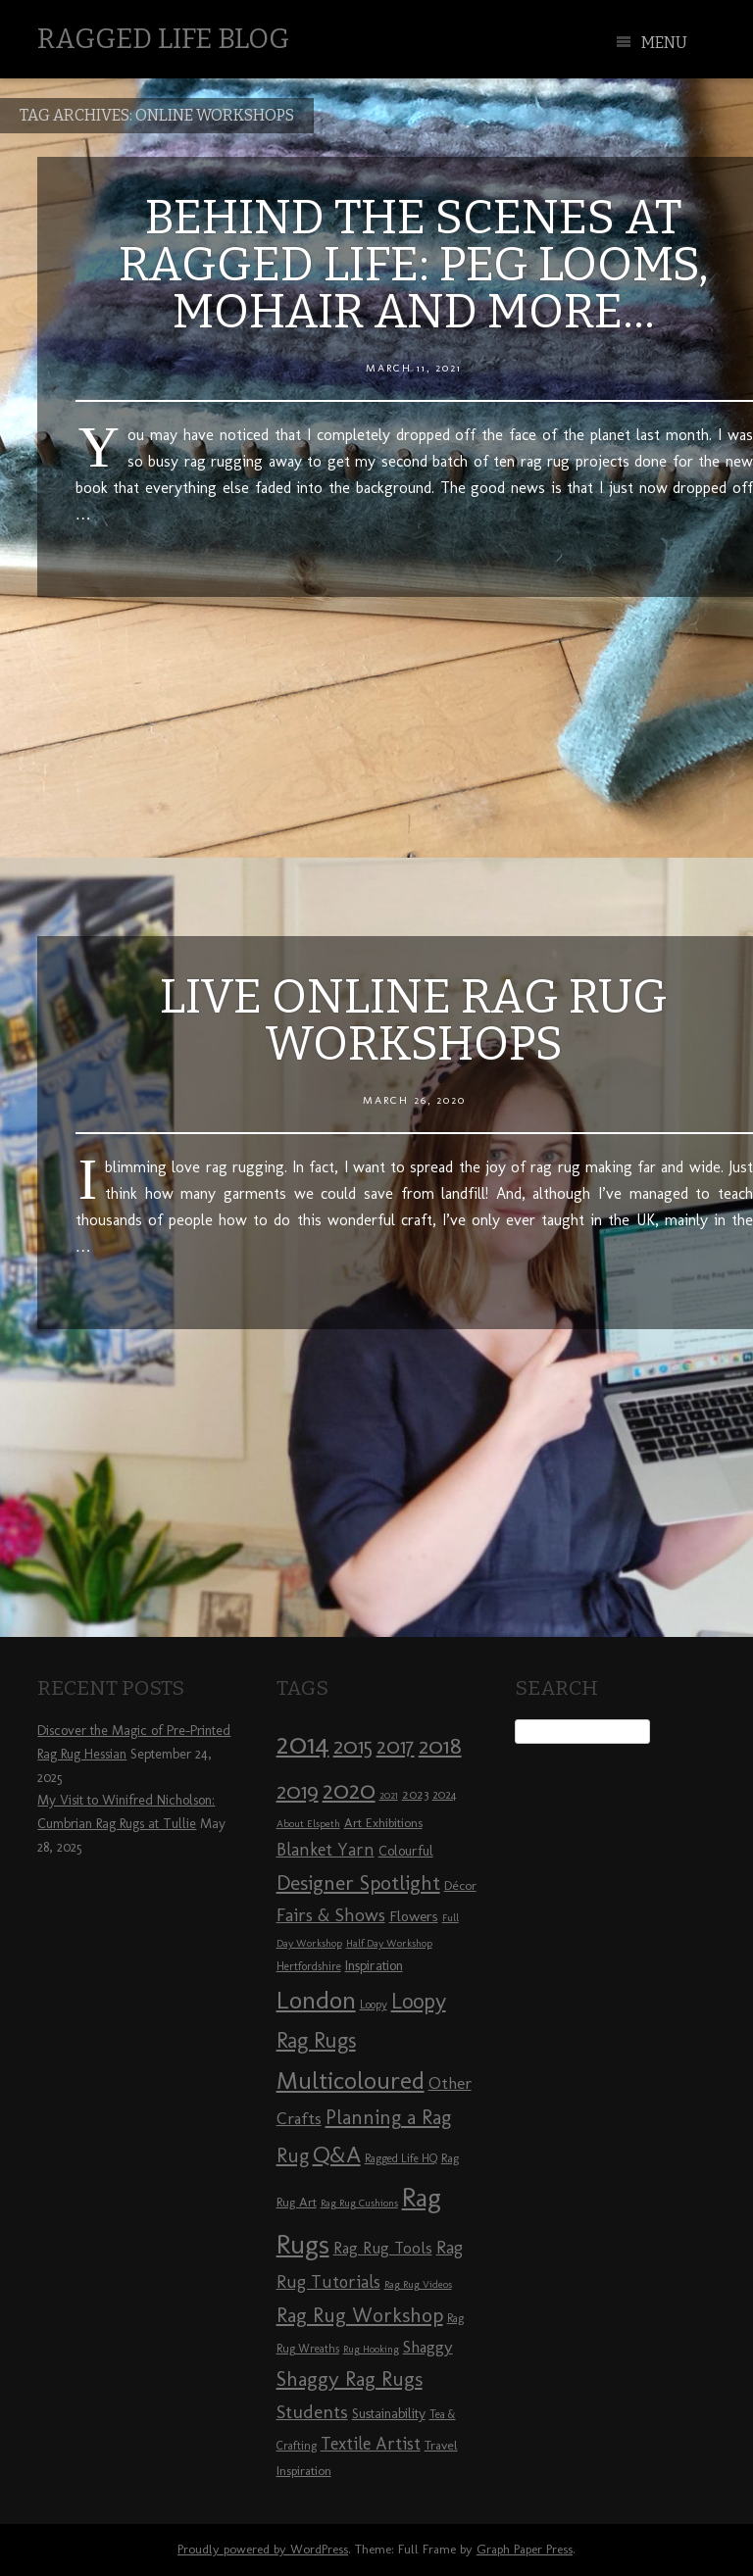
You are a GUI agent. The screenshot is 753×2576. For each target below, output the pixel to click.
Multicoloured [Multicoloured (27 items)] (350, 2080)
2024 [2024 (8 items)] (444, 1795)
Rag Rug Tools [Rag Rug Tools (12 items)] (382, 2248)
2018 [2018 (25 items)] (440, 1745)
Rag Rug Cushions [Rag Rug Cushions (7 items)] (359, 2203)
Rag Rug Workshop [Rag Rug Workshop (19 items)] (359, 2315)
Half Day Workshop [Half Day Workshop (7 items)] (389, 1943)
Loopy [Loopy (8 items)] (373, 2004)
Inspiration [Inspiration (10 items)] (374, 1965)
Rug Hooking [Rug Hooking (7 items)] (371, 2349)
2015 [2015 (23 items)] (353, 1745)
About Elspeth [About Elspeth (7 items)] (308, 1823)
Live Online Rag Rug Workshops (414, 1020)
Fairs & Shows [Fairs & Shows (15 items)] (330, 1915)
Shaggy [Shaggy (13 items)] (428, 2346)
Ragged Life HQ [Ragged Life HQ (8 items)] (401, 2158)
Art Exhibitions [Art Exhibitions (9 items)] (383, 1822)
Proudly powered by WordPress (262, 2549)
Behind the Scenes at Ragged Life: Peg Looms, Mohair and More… (414, 264)
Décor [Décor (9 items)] (460, 1885)
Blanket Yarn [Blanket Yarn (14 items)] (325, 1849)
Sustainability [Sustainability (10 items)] (389, 2413)
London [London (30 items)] (316, 1999)
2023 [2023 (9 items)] (415, 1794)
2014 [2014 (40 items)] (302, 1743)
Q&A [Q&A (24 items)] (337, 2154)
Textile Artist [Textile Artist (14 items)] (371, 2443)
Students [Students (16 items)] (312, 2412)
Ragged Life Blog (163, 39)
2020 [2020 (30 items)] (349, 1790)
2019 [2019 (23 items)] (297, 1791)
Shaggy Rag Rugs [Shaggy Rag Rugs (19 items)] (349, 2378)
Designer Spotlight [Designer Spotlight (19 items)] (358, 1882)
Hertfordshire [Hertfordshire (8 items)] (308, 1966)
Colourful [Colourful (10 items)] (405, 1851)
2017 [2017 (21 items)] (395, 1746)
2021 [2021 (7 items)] (388, 1795)
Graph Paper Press (525, 2549)
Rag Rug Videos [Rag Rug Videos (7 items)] (418, 2284)
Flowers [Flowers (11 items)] (413, 1916)
